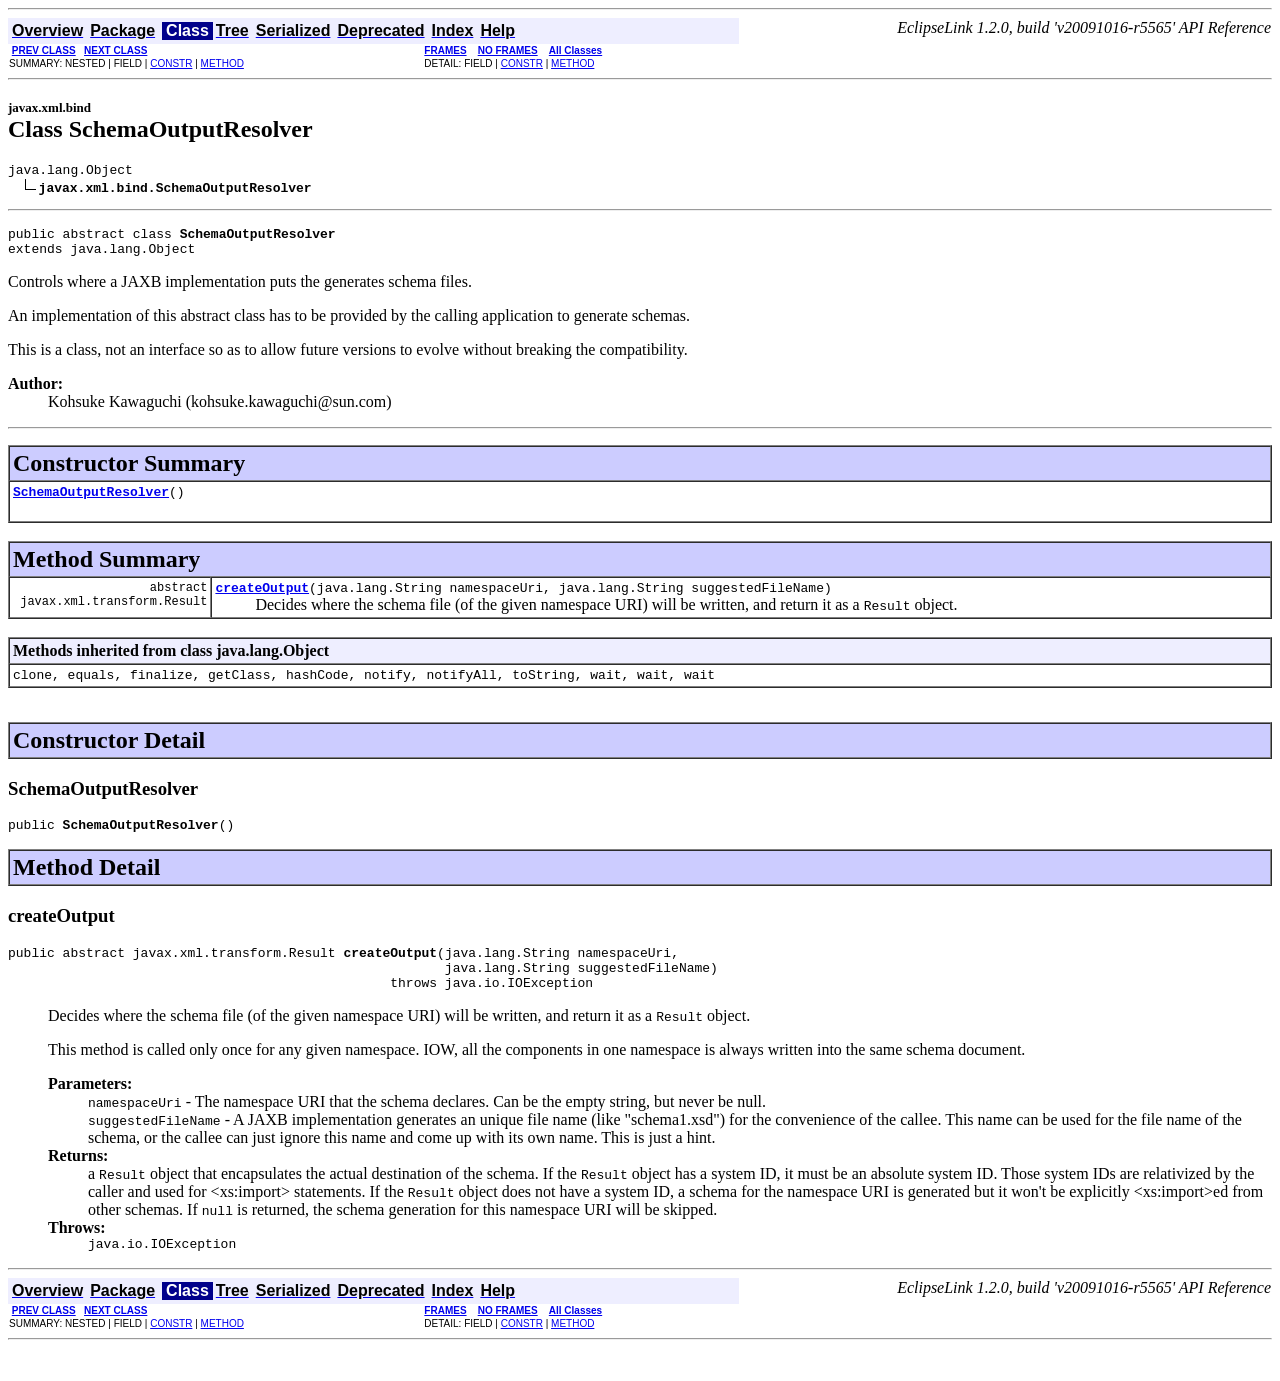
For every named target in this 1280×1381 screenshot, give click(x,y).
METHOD (222, 63)
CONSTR (171, 63)
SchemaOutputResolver (91, 503)
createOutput (262, 602)
